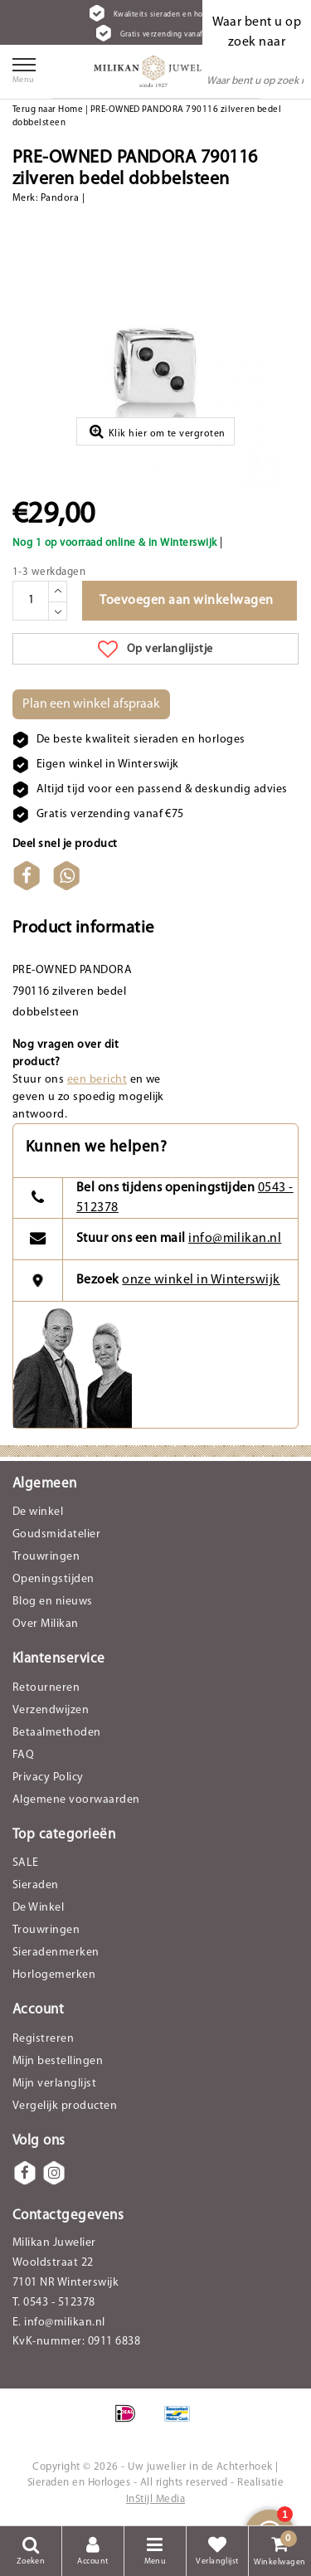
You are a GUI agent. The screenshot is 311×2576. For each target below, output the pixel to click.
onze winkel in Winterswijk (200, 1280)
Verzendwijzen (50, 1710)
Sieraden (35, 1885)
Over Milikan (45, 1624)
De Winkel (38, 1908)
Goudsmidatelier (56, 1534)
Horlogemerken (53, 1975)
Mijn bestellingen (57, 2061)
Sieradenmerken (56, 1952)
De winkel (37, 1512)
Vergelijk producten (64, 2106)
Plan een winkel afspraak (91, 704)
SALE (25, 1863)
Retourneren (46, 1688)
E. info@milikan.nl (58, 2322)
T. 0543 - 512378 (53, 2302)
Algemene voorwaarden (76, 1800)
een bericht (97, 1080)
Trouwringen (46, 1557)
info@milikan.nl (234, 1238)
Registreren (43, 2039)
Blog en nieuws (52, 1601)
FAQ (23, 1755)
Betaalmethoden (56, 1732)
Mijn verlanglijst (54, 2083)
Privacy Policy (48, 1777)
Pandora (60, 198)
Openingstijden (53, 1579)
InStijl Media (155, 2499)
